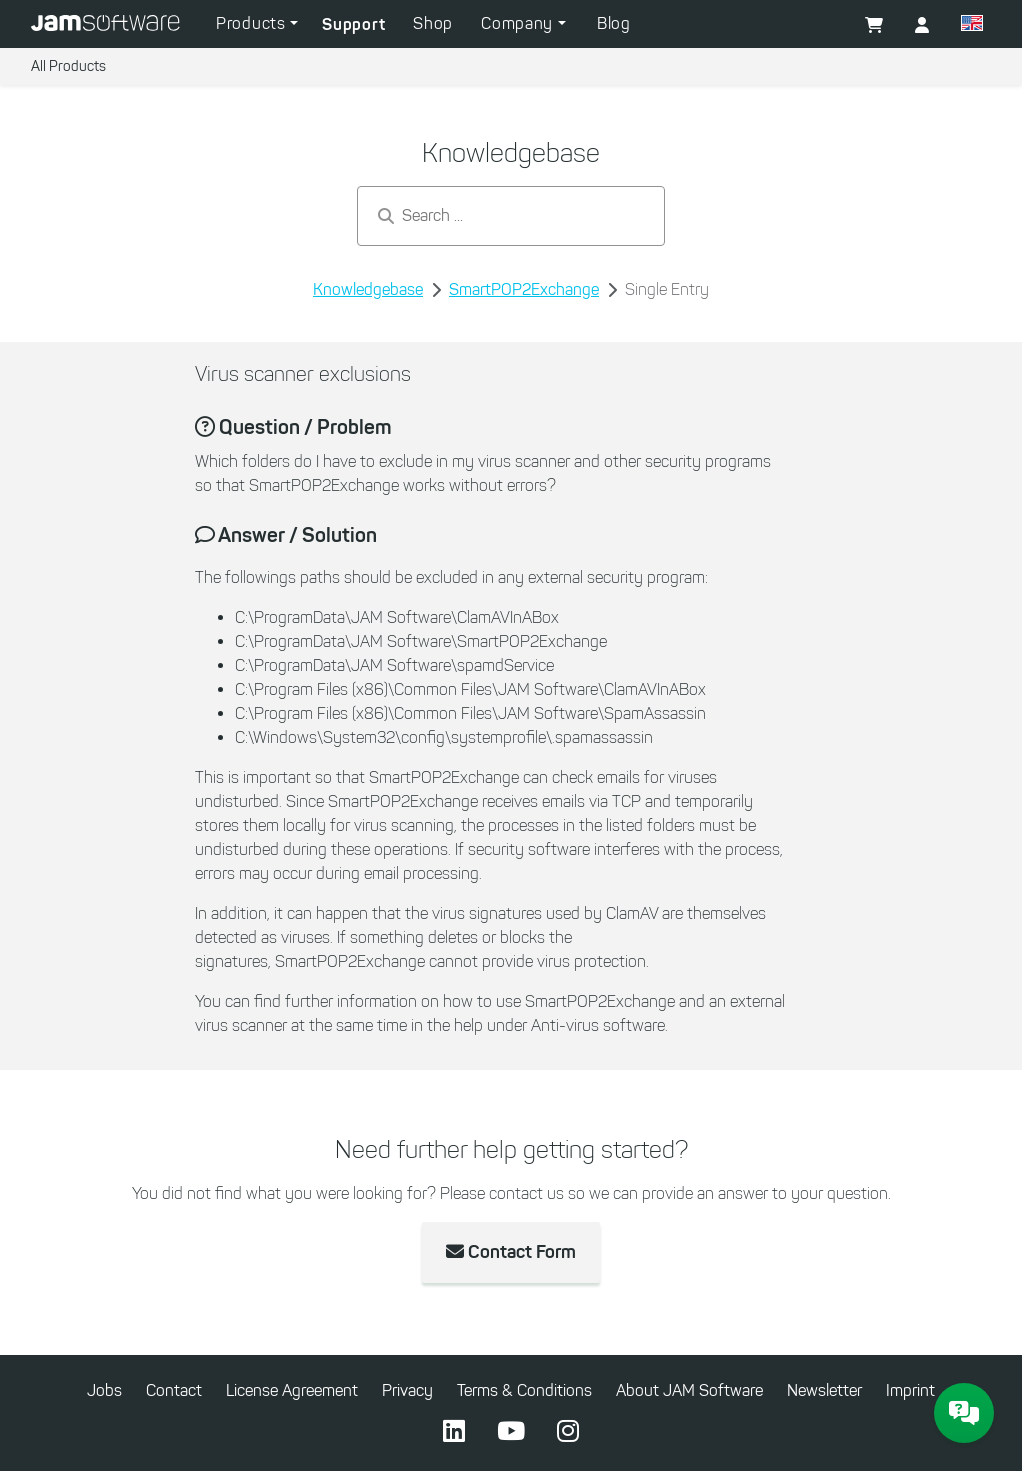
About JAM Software (689, 1390)
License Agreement (292, 1390)
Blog (614, 23)
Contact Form (511, 1252)
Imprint (910, 1390)
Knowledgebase (368, 289)
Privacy (407, 1390)
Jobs (104, 1390)
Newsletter (824, 1390)
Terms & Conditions (524, 1390)
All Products (68, 66)
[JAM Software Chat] (964, 1413)
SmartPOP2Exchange (524, 289)
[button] (972, 26)
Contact (174, 1390)
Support (353, 24)
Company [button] (519, 23)
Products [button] (253, 23)
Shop (433, 23)
